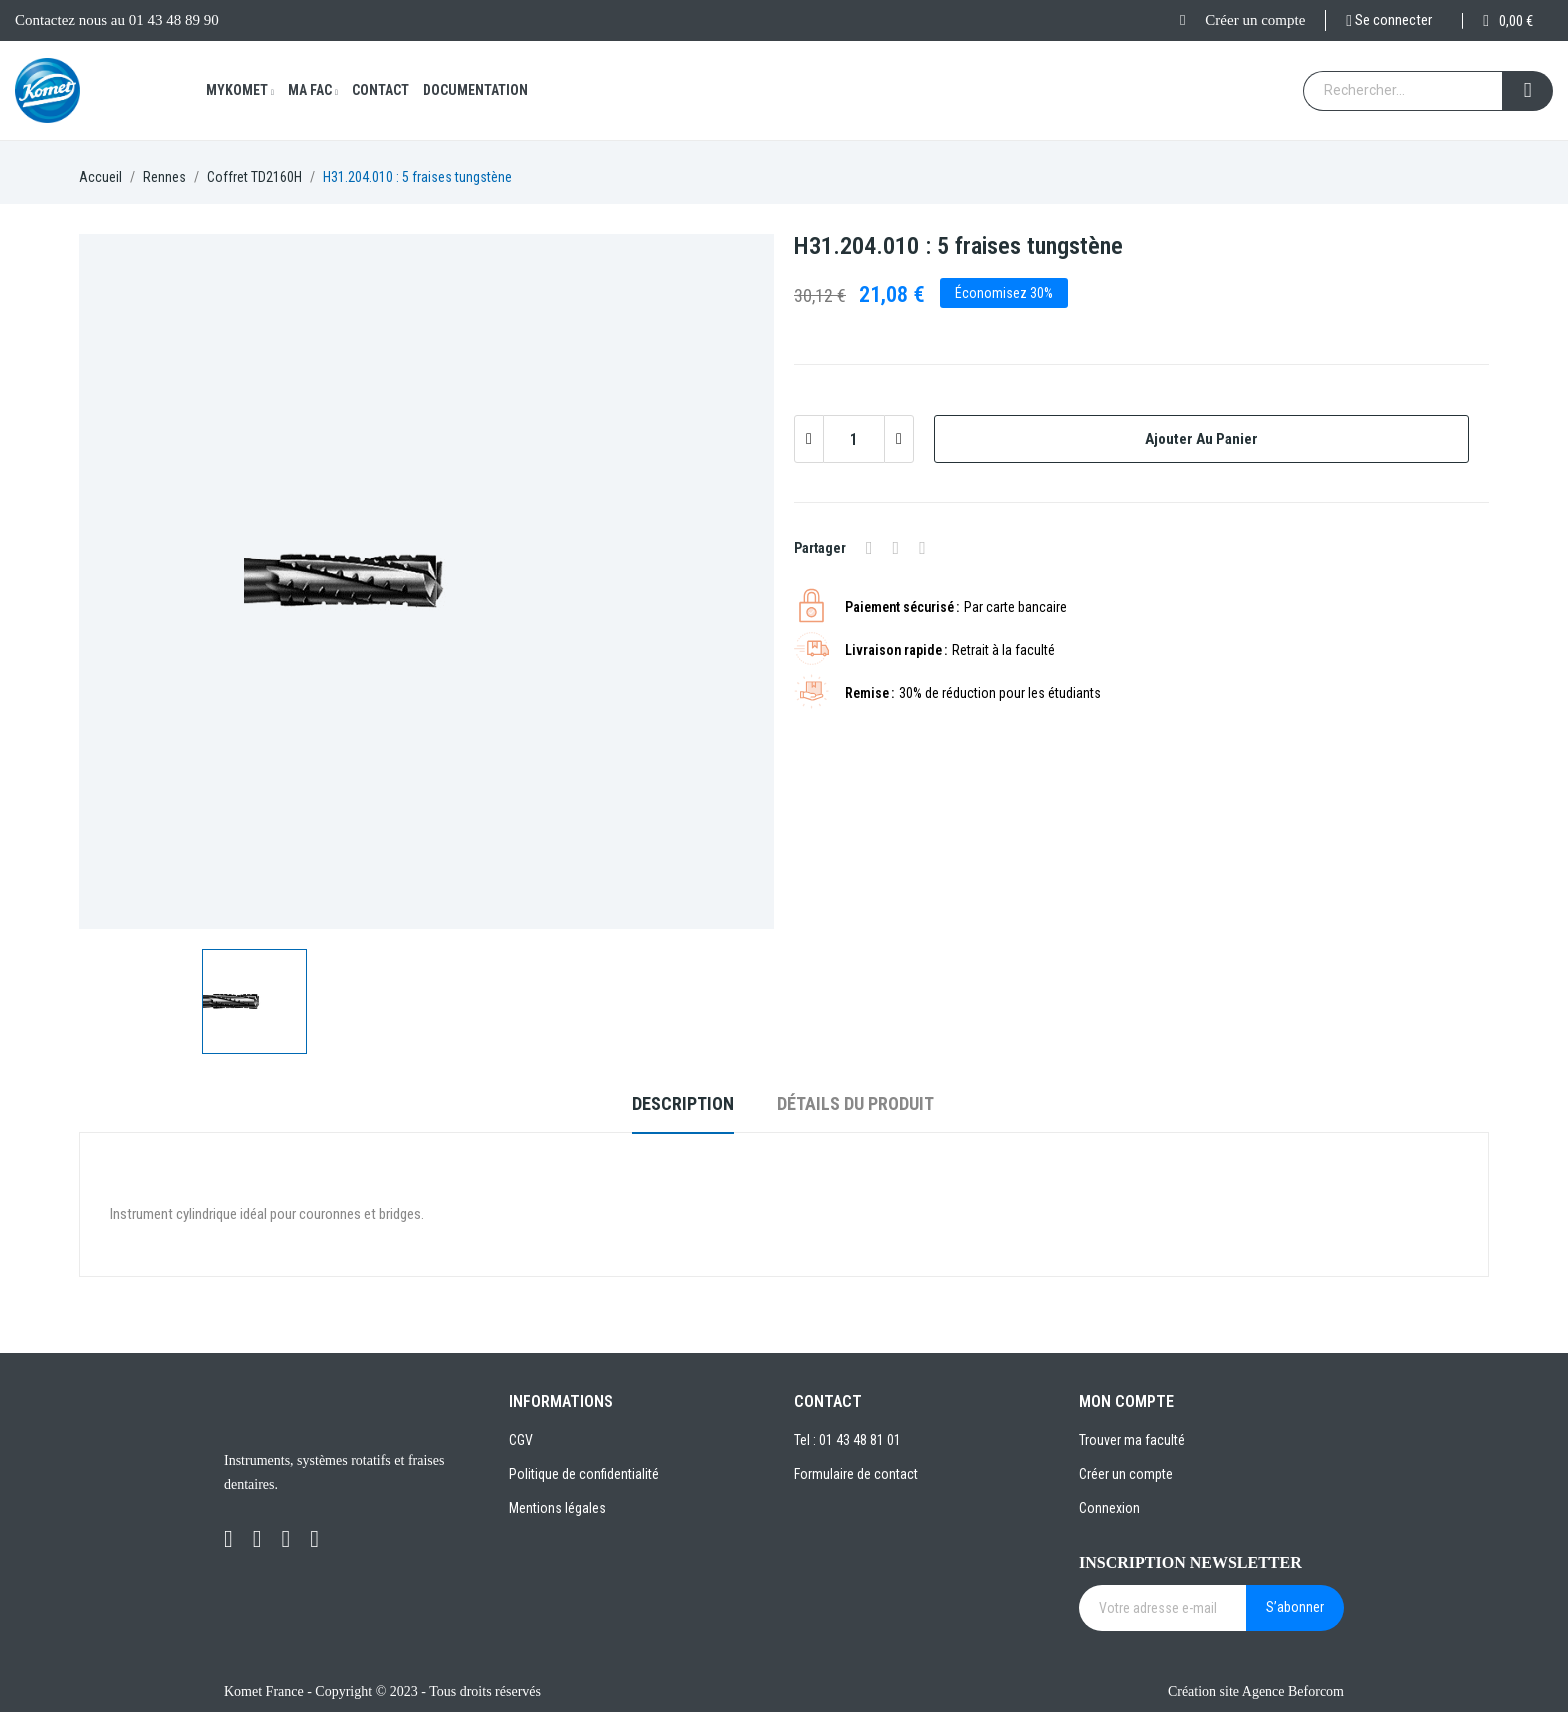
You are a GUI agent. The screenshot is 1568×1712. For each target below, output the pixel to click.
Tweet (896, 548)
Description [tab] (683, 1103)
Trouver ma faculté (1132, 1440)
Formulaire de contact (856, 1474)
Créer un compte (1255, 20)
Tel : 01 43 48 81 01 (847, 1440)
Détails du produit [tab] (855, 1103)
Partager (869, 548)
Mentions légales (557, 1508)
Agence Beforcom (1293, 1691)
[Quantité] (854, 439)
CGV (521, 1440)
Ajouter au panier (1201, 439)
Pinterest (922, 548)
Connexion (1109, 1508)
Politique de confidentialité (584, 1474)
